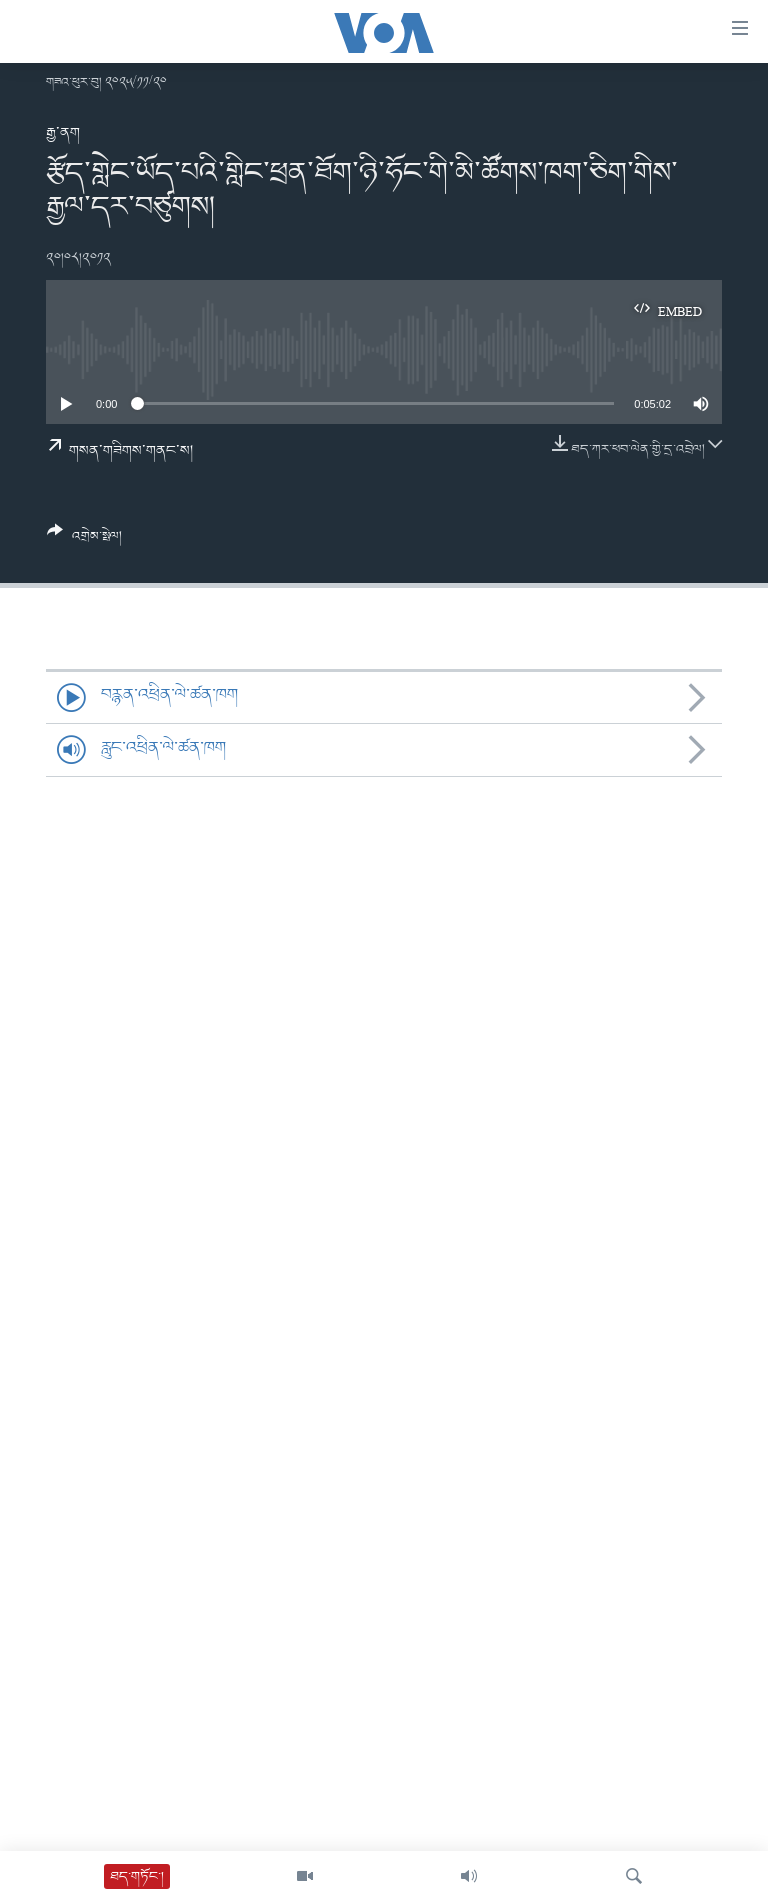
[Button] (84, 541)
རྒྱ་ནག (63, 133)
